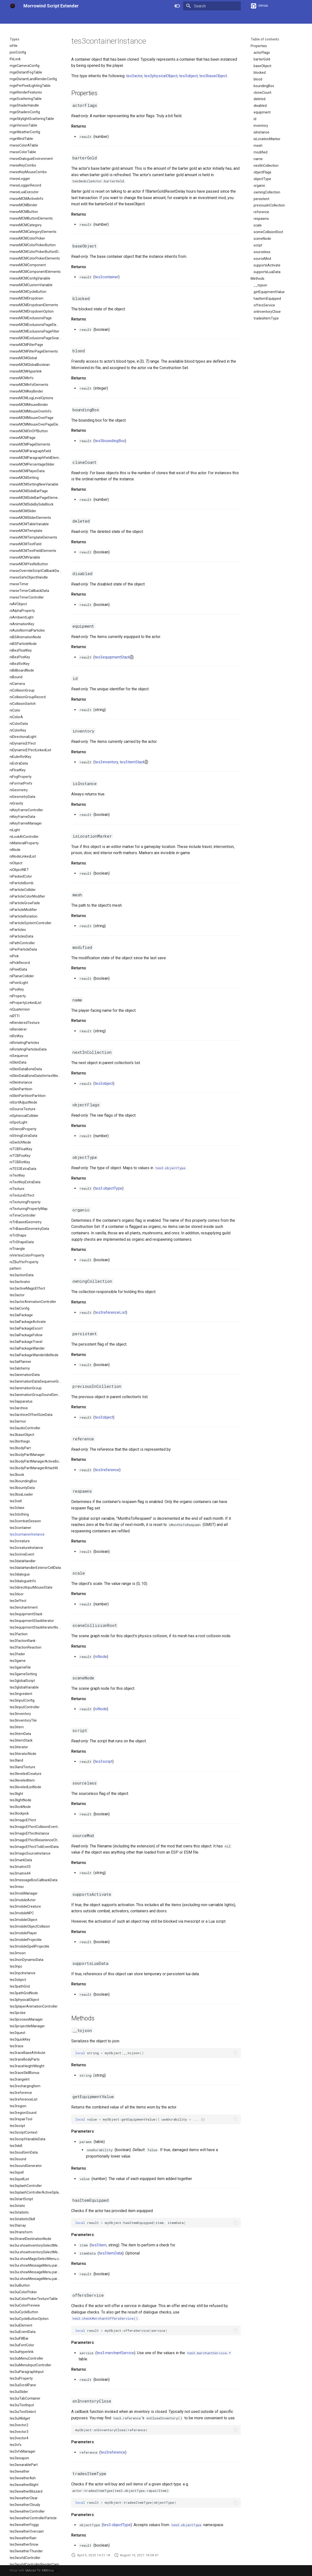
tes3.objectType (108, 1188)
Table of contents (265, 39)
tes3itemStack (132, 762)
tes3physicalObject (160, 76)
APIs (69, 18)
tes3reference (107, 1469)
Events (99, 18)
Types (83, 18)
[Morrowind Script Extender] (12, 6)
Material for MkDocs (39, 2570)
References (51, 18)
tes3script (103, 1761)
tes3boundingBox (110, 440)
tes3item (98, 2245)
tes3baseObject (213, 76)
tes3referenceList (110, 1312)
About (14, 18)
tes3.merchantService (115, 2352)
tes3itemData (110, 2253)
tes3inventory (106, 762)
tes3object (188, 76)
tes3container (106, 277)
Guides (30, 18)
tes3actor (134, 76)
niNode (101, 1656)
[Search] (212, 5)
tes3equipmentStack (112, 657)
